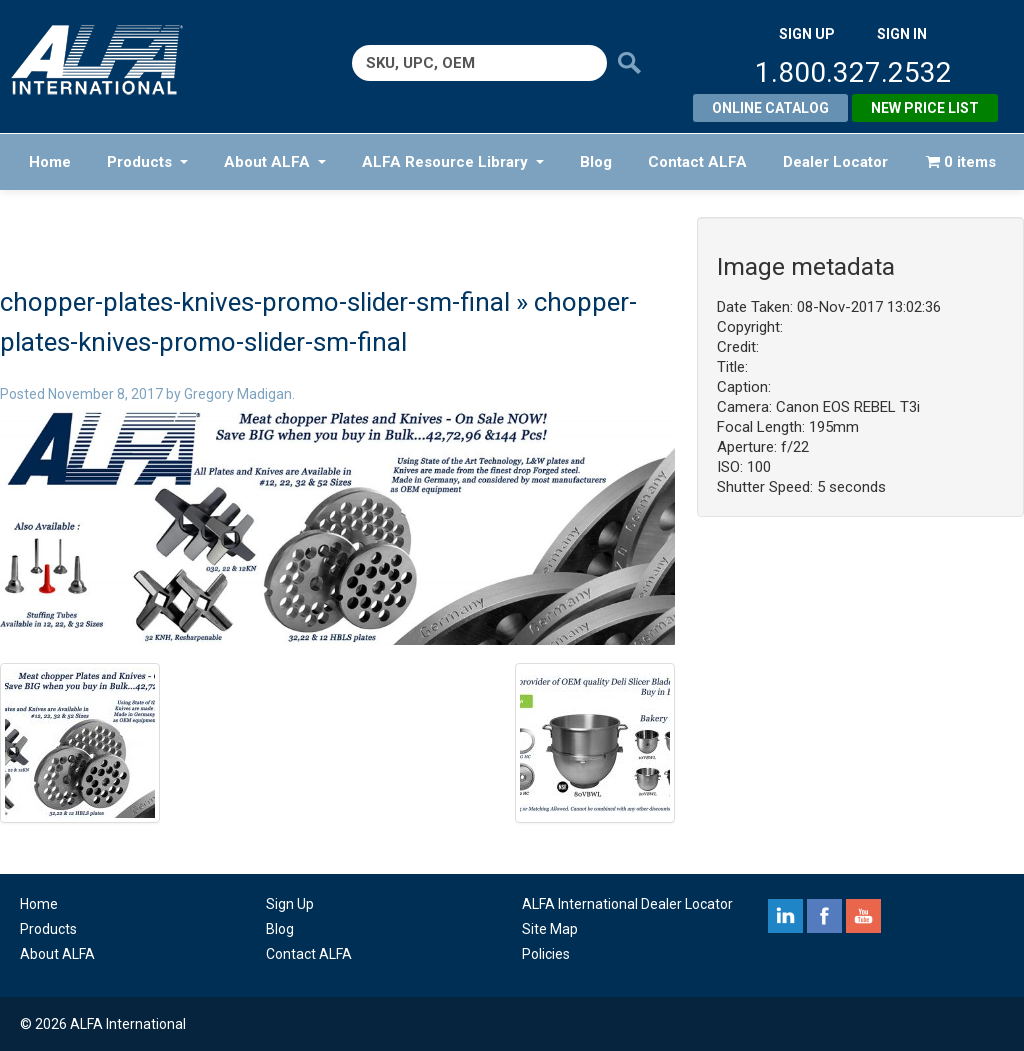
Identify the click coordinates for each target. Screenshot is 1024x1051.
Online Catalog (770, 108)
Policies (546, 954)
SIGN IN (902, 34)
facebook (824, 916)
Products (147, 162)
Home (50, 162)
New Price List (925, 108)
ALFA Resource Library (453, 162)
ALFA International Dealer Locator (627, 904)
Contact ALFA (697, 162)
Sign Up (290, 904)
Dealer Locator (835, 162)
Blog (596, 162)
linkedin (785, 916)
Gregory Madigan (238, 394)
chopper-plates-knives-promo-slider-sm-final (255, 302)
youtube (863, 916)
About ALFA (275, 162)
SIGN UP (807, 34)
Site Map (550, 929)
